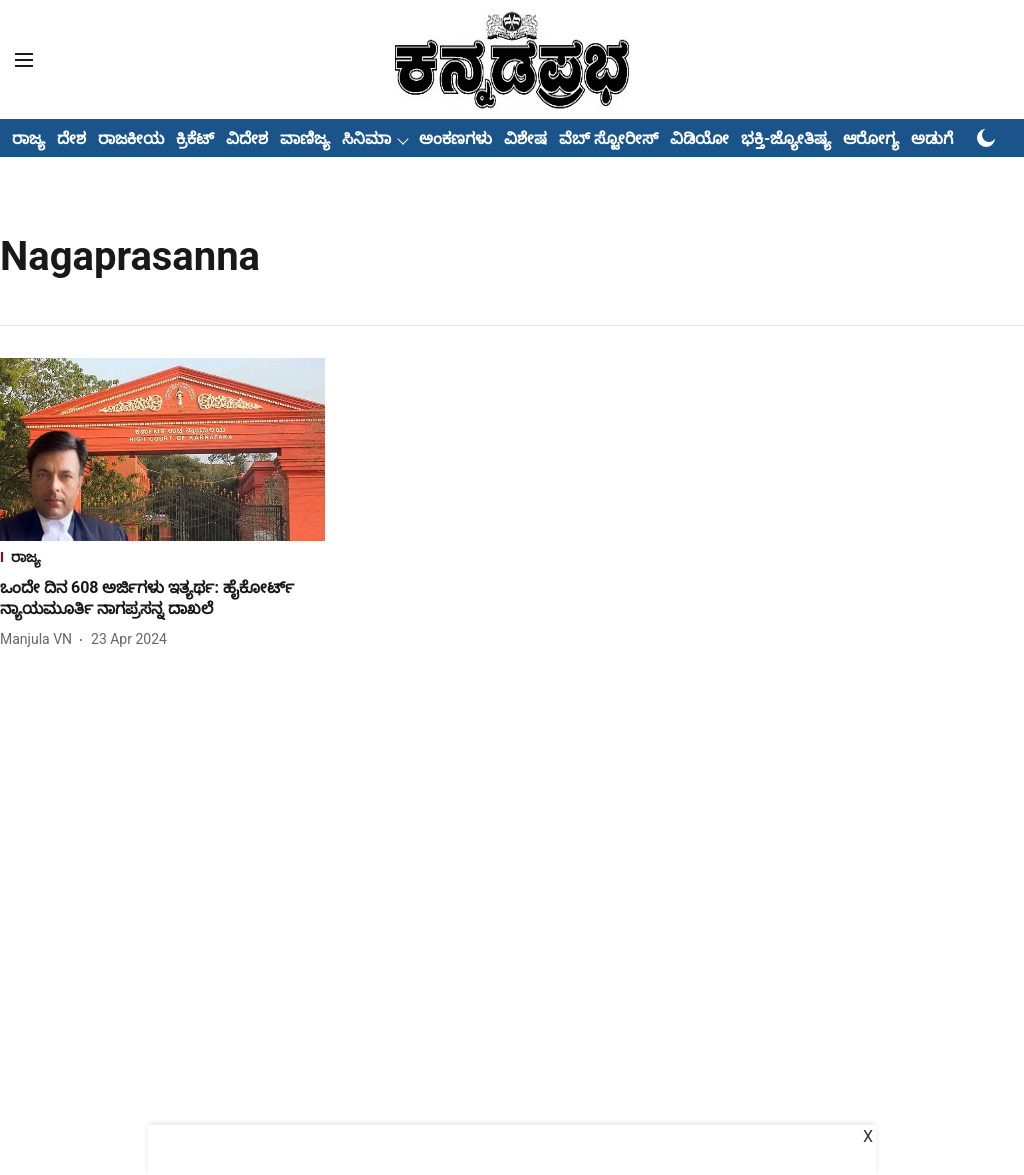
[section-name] (162, 559)
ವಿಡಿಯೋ (699, 138)
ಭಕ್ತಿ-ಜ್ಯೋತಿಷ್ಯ (786, 138)
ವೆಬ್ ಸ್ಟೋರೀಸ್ (608, 138)
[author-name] (40, 639)
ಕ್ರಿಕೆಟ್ (195, 138)
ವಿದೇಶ (247, 138)
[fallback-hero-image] (162, 449)
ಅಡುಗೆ (932, 138)
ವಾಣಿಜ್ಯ (305, 138)
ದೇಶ (71, 138)
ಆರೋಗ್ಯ (871, 138)
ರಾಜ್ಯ (28, 138)
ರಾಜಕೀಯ (131, 138)
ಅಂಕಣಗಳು (455, 138)
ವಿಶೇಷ (525, 138)
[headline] (162, 599)
